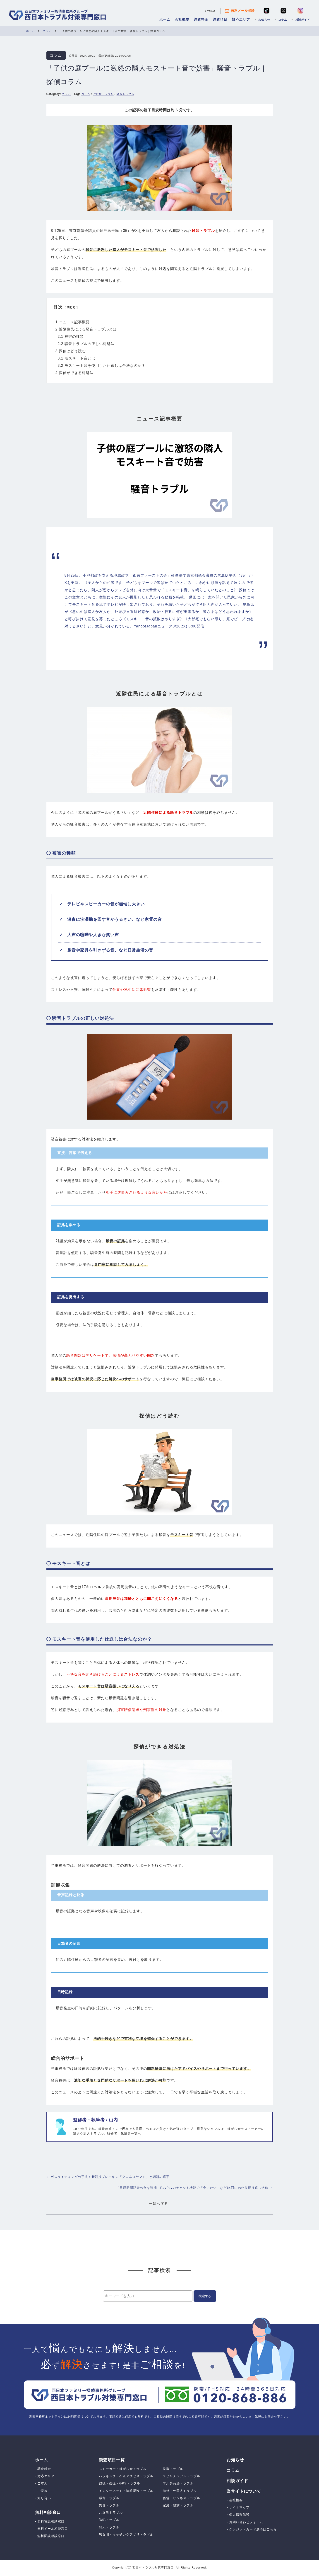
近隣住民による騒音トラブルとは (86, 329)
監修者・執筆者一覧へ (124, 2133)
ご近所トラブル (103, 94)
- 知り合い (43, 2498)
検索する (205, 2296)
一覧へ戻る (158, 2204)
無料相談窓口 (48, 2512)
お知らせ (264, 19)
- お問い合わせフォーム (245, 2522)
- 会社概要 (235, 2500)
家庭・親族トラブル (178, 2505)
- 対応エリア (45, 2476)
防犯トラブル (109, 2520)
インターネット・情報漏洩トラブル (126, 2491)
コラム (282, 19)
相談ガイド (302, 19)
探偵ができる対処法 (74, 373)
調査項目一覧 (112, 2460)
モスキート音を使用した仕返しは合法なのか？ (102, 365)
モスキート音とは (77, 358)
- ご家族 (41, 2491)
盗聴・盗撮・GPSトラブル (119, 2483)
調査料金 (201, 19)
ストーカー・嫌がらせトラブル (122, 2469)
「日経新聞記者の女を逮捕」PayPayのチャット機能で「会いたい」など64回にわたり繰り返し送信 (194, 2188)
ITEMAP (210, 11)
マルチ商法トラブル (178, 2483)
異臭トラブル (109, 2505)
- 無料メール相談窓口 (51, 2528)
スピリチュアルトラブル (181, 2476)
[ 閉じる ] (71, 307)
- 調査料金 (43, 2469)
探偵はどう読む (70, 351)
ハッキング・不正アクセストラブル (126, 2476)
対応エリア (241, 19)
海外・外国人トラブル (180, 2491)
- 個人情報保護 (238, 2514)
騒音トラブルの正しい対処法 (86, 344)
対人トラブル (109, 2527)
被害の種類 (71, 336)
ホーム (164, 19)
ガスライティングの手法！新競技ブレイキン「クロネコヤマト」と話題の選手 (108, 2177)
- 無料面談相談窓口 (50, 2536)
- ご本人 (41, 2483)
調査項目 (220, 19)
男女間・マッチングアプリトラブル (126, 2534)
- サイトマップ (238, 2507)
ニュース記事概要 (72, 322)
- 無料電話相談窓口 (50, 2521)
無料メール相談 (243, 10)
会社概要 (182, 19)
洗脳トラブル (173, 2469)
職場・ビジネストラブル (181, 2498)
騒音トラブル (125, 94)
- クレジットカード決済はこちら (252, 2529)
